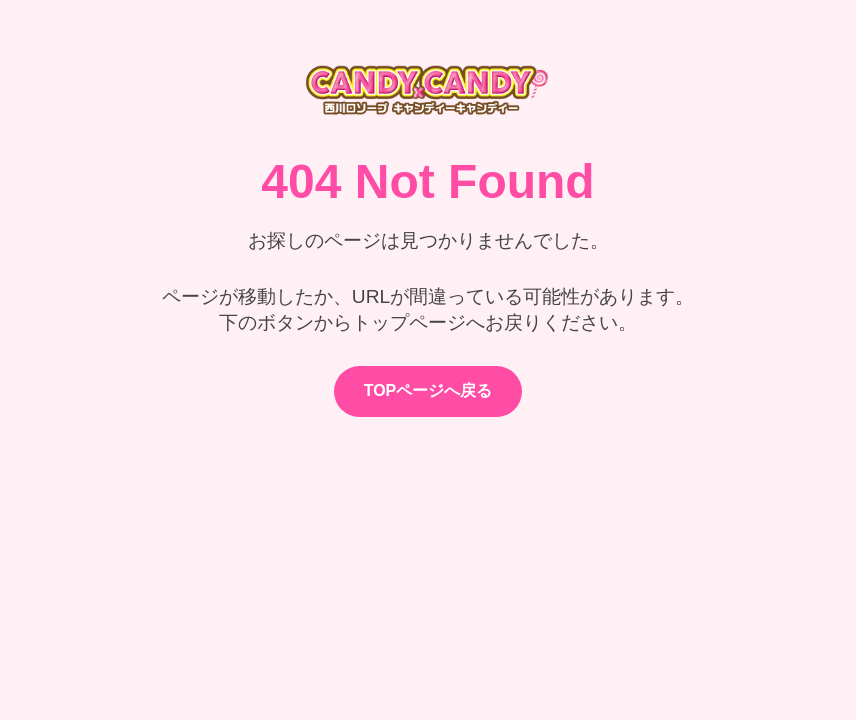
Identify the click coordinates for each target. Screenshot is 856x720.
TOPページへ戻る (428, 390)
